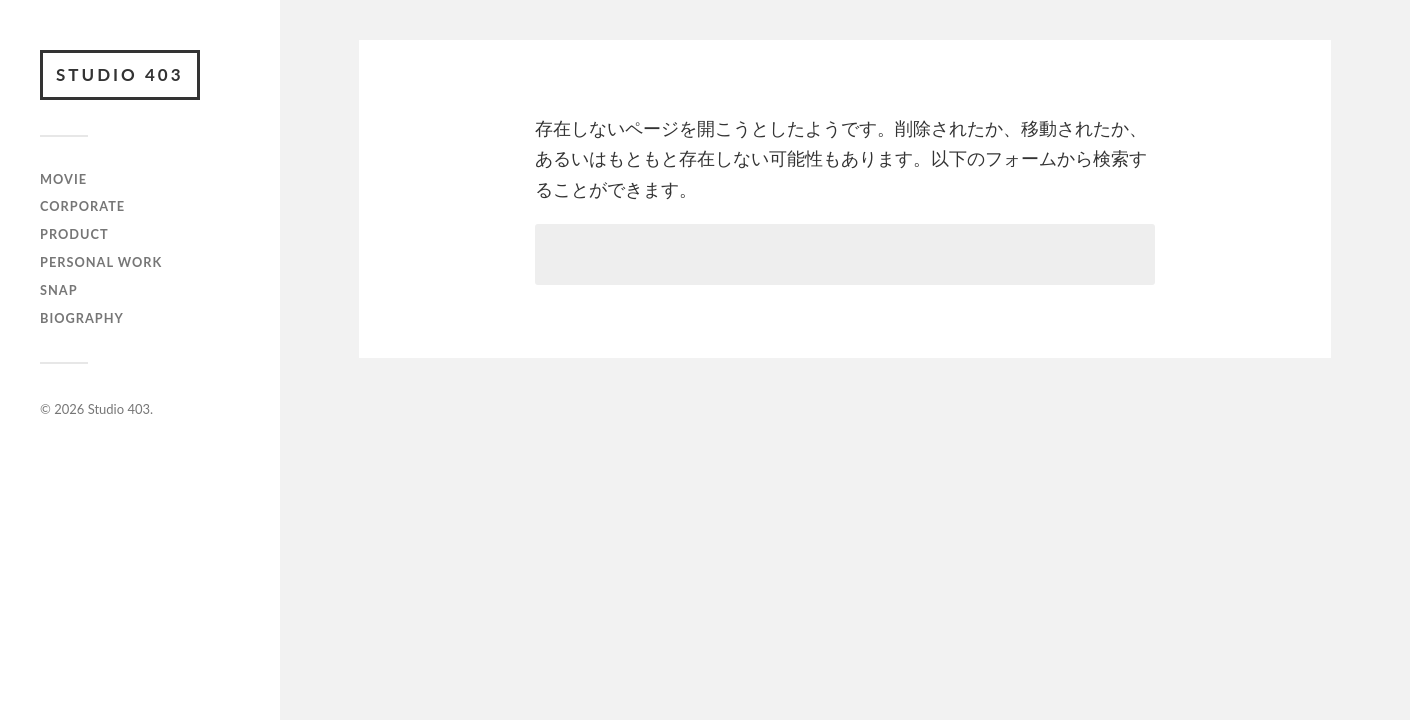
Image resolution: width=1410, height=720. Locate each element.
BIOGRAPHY (82, 318)
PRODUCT (74, 234)
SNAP (59, 290)
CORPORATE (82, 206)
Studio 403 (120, 74)
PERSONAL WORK (101, 262)
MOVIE (63, 179)
